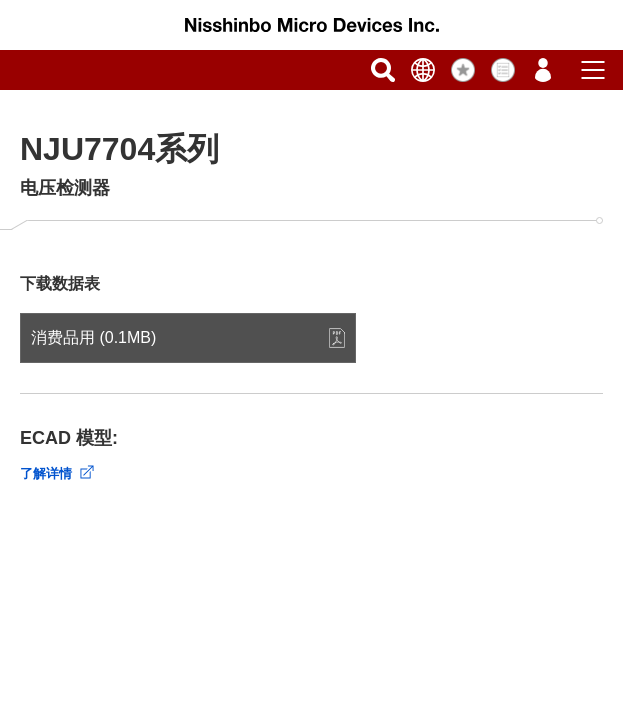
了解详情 (46, 473)
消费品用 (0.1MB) (93, 337)
